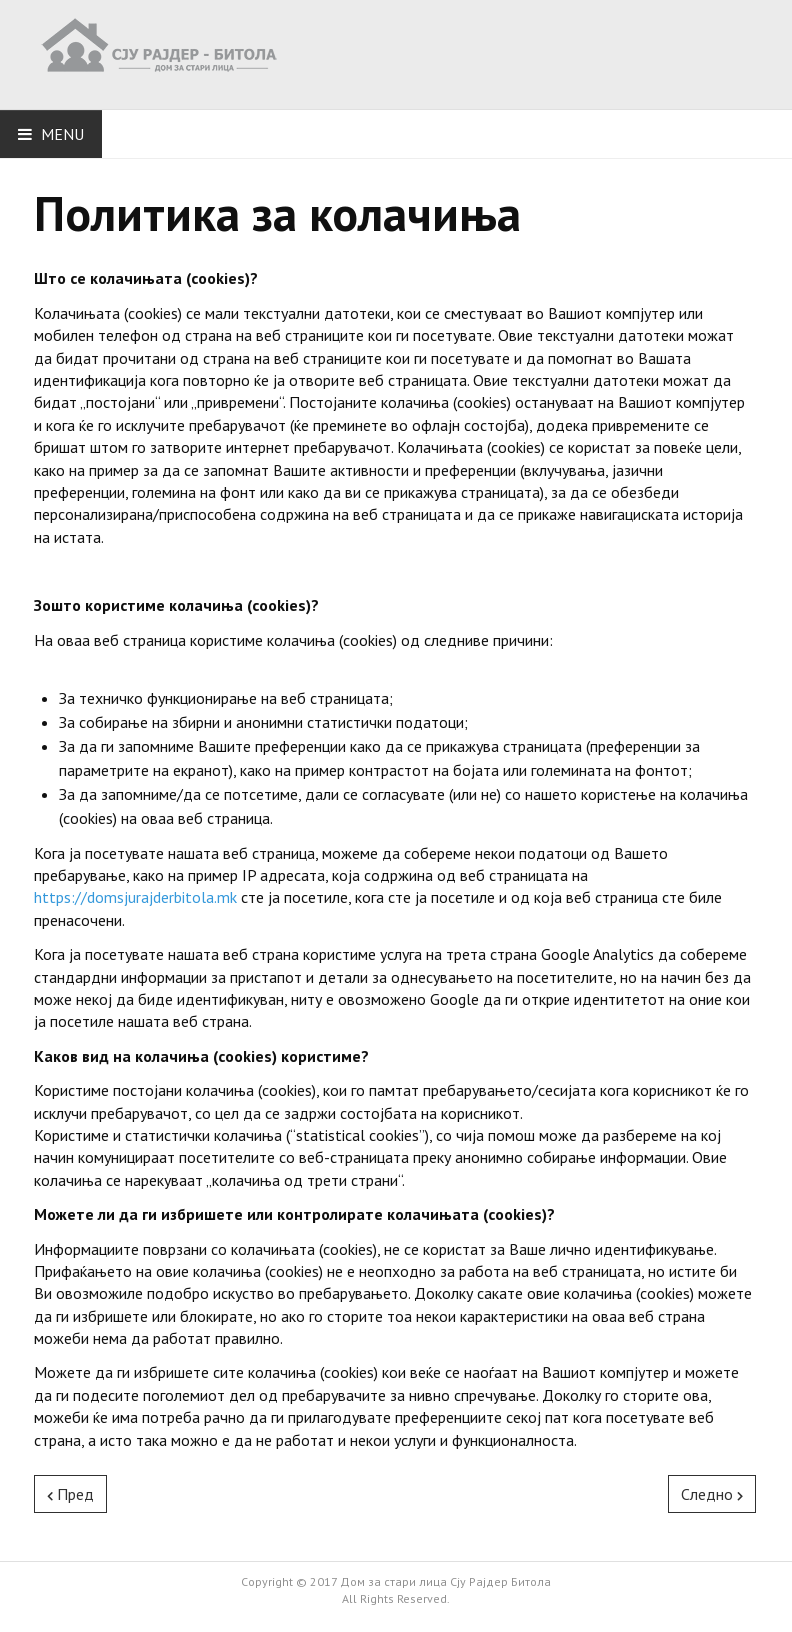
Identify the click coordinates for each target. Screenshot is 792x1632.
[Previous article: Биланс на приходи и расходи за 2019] (70, 1494)
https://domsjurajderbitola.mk (135, 897)
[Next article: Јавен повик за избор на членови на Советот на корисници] (712, 1494)
